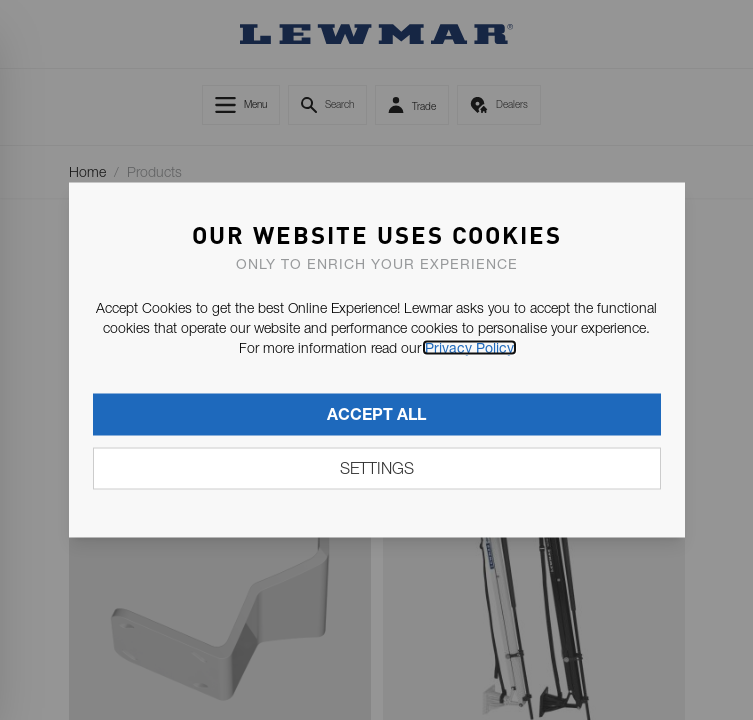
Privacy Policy (469, 348)
